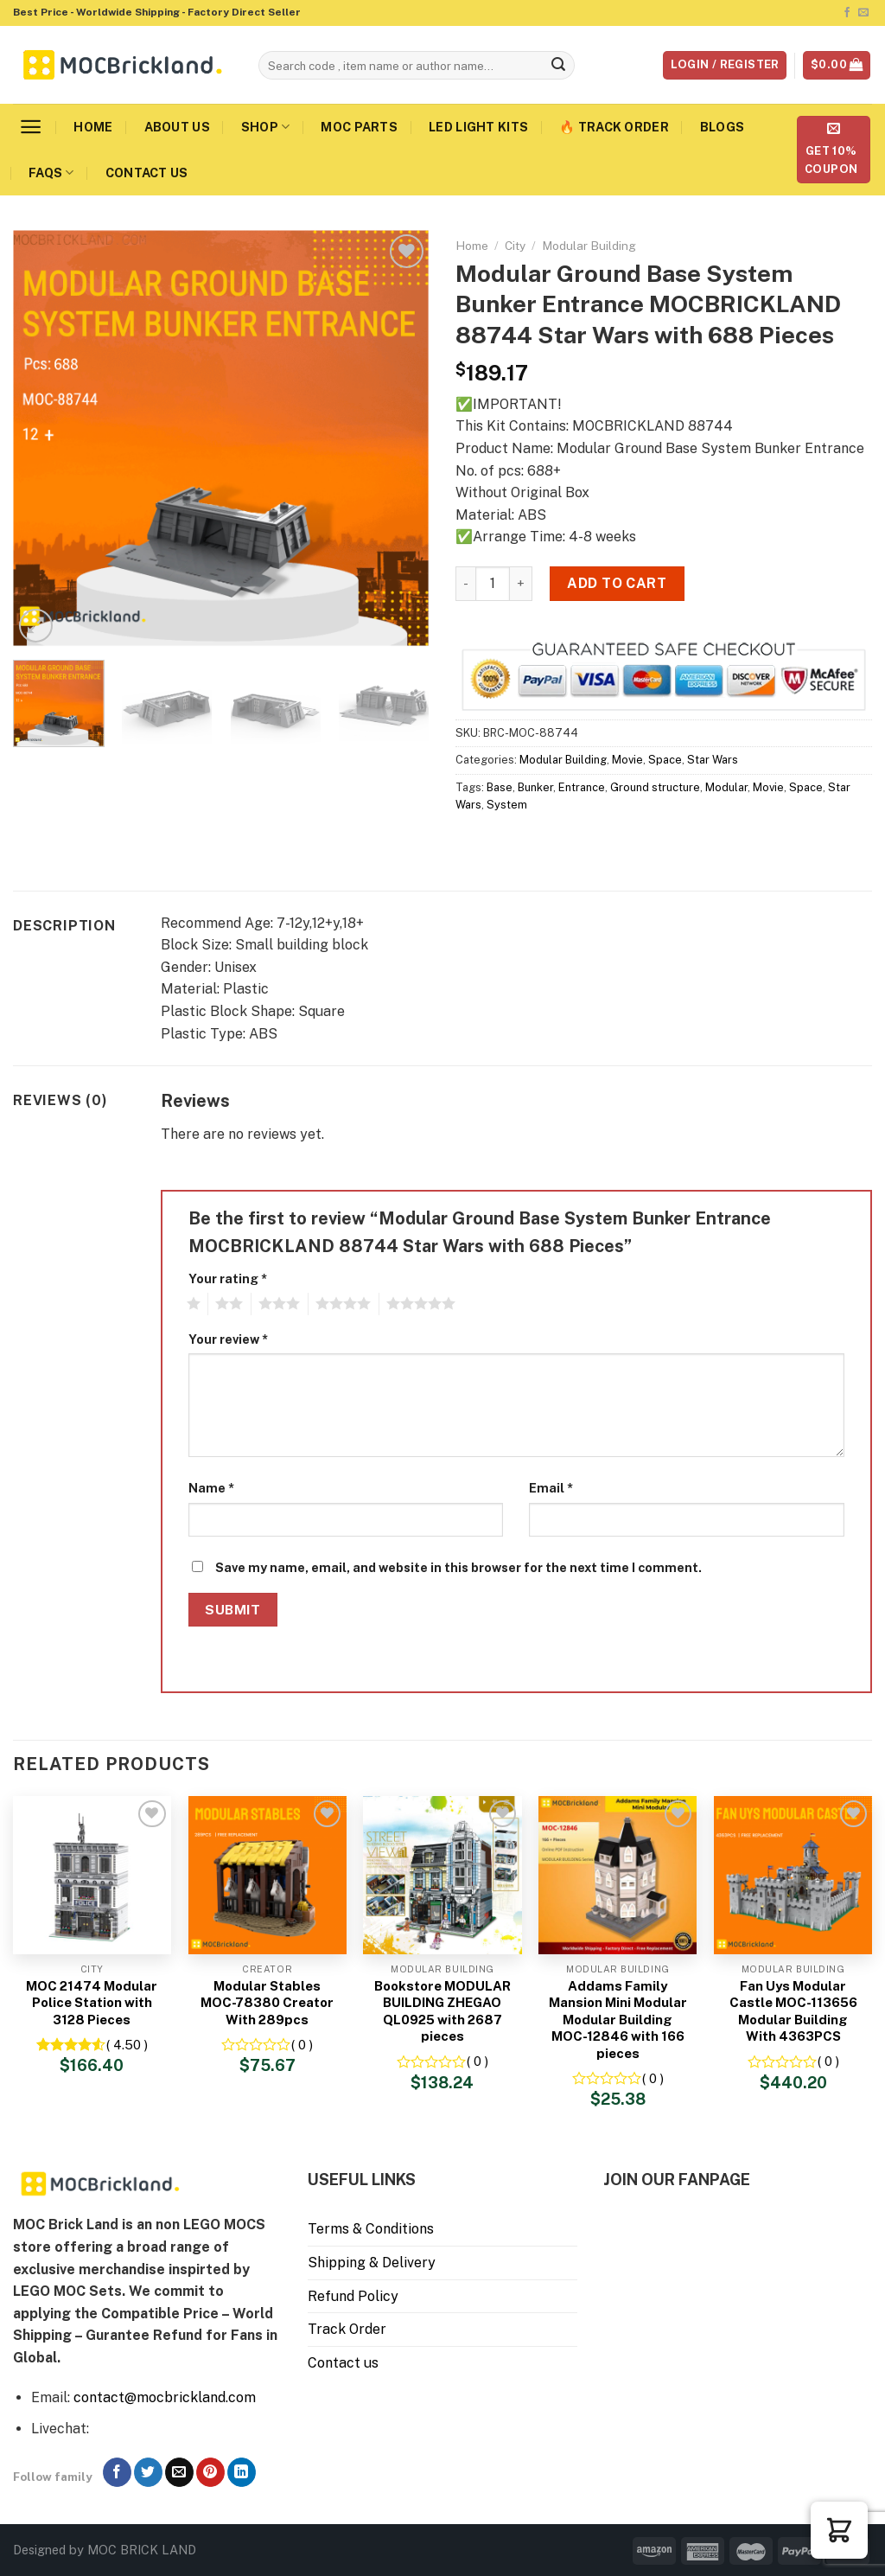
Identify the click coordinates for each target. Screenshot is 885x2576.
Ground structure (655, 787)
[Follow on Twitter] (148, 2472)
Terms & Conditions (371, 2229)
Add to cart (616, 583)
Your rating (227, 1278)
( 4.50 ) (127, 2044)
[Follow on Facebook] (847, 13)
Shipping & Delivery (372, 2262)
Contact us (146, 172)
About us (177, 126)
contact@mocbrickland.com (164, 2397)
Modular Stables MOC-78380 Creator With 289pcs (267, 2002)
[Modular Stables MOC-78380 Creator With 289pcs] (267, 1875)
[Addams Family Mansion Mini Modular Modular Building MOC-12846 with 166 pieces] (617, 1875)
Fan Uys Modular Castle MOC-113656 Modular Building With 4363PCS (793, 2011)
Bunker (535, 787)
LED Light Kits (478, 126)
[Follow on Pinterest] (210, 2472)
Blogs (722, 126)
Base (500, 787)
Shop (265, 126)
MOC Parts (359, 126)
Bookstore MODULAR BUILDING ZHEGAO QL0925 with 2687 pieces (442, 2011)
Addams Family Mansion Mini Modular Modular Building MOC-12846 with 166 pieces (618, 2019)
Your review (228, 1339)
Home (92, 126)
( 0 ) (302, 2044)
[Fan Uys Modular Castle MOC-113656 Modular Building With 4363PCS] (793, 1875)
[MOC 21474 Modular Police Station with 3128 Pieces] (92, 1875)
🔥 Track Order (614, 126)
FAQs (51, 172)
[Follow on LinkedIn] (241, 2472)
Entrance (581, 787)
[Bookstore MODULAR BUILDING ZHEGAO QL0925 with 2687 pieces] (442, 1875)
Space (665, 759)
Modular (726, 787)
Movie (627, 759)
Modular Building (589, 245)
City (515, 245)
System (507, 804)
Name (211, 1487)
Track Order (347, 2329)
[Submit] (558, 65)
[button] (839, 2530)
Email (551, 1487)
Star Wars (712, 759)
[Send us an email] (863, 13)
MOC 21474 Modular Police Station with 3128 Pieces (91, 2002)
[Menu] (30, 127)
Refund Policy (353, 2296)
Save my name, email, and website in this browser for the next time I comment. (458, 1567)
